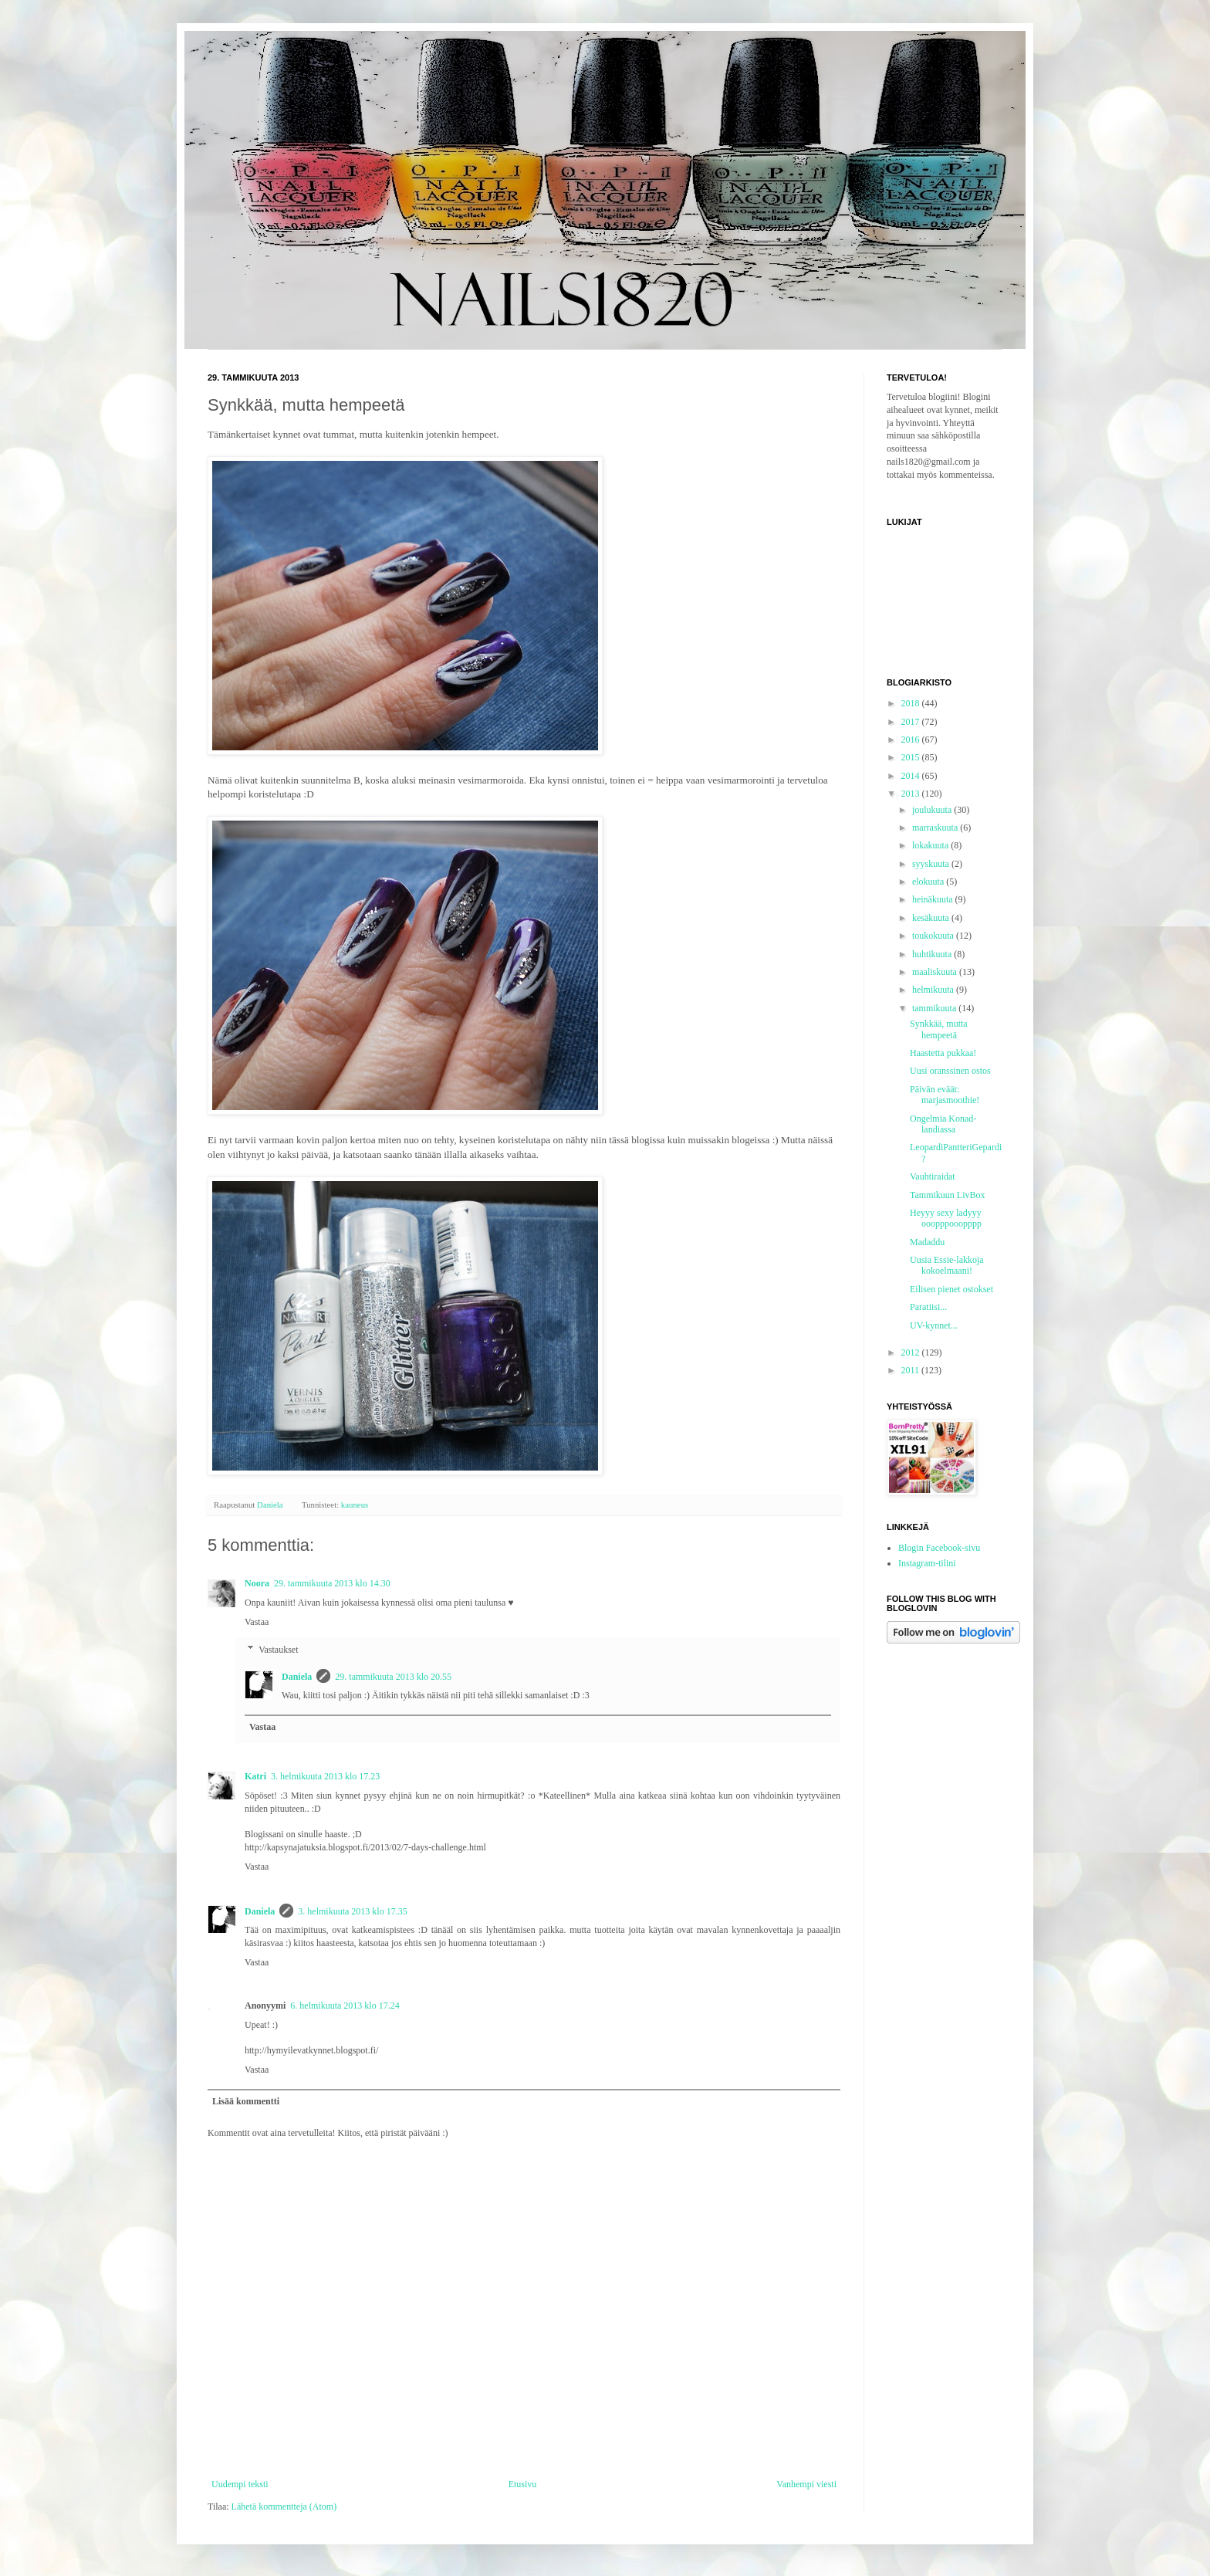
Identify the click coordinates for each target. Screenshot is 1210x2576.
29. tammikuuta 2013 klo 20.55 (393, 1676)
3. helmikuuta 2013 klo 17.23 (325, 1776)
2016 (911, 739)
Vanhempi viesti (806, 2484)
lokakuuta (931, 845)
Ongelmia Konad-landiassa (943, 1124)
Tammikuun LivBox (947, 1195)
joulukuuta (933, 809)
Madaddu (927, 1242)
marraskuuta (936, 827)
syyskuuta (931, 863)
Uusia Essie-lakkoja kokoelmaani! (947, 1265)
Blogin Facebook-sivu (939, 1547)
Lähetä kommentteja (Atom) (284, 2506)
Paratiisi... (928, 1307)
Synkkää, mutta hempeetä (939, 1029)
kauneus (354, 1504)
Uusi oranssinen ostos (950, 1070)
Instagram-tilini (927, 1563)
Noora (257, 1583)
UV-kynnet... (934, 1325)
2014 (911, 775)
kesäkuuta (931, 917)
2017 (911, 721)
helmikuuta (934, 989)
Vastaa (257, 1621)
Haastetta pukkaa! (943, 1053)
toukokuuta (934, 935)
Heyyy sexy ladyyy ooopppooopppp (946, 1218)
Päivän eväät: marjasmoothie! (944, 1094)
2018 (911, 703)
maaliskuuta (935, 971)
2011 (911, 1370)
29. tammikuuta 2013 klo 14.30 (332, 1583)
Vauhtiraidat (932, 1176)
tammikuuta (935, 1008)
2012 (911, 1352)
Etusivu (523, 2484)
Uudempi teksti (240, 2484)
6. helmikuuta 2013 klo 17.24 (344, 2005)
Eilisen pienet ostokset (951, 1289)
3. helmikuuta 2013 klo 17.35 (352, 1911)
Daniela (297, 1676)
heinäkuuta (933, 899)
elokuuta (929, 881)
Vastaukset (278, 1649)
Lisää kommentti (245, 2101)
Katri (255, 1776)
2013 (911, 793)
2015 (911, 757)
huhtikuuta (933, 954)
